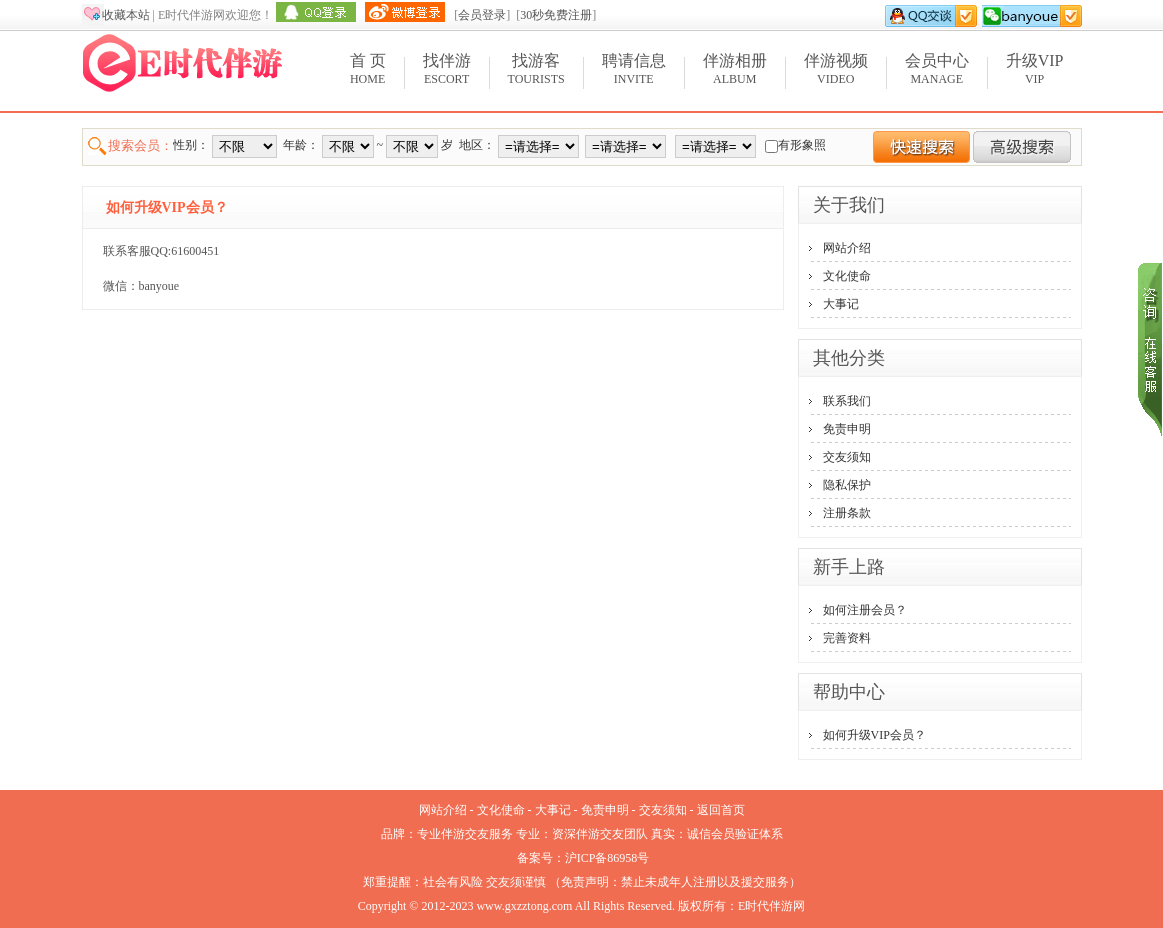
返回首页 (721, 810)
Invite (634, 68)
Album (735, 68)
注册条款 (847, 513)
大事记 (841, 304)
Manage (937, 68)
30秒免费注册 (556, 15)
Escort (447, 68)
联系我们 (847, 401)
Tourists (536, 68)
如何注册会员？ (865, 610)
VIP (1035, 68)
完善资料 (847, 638)
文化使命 (847, 276)
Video (836, 68)
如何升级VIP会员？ (874, 735)
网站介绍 (847, 248)
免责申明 (847, 429)
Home (368, 68)
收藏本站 (126, 15)
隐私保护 (847, 485)
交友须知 (847, 457)
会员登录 (482, 15)
